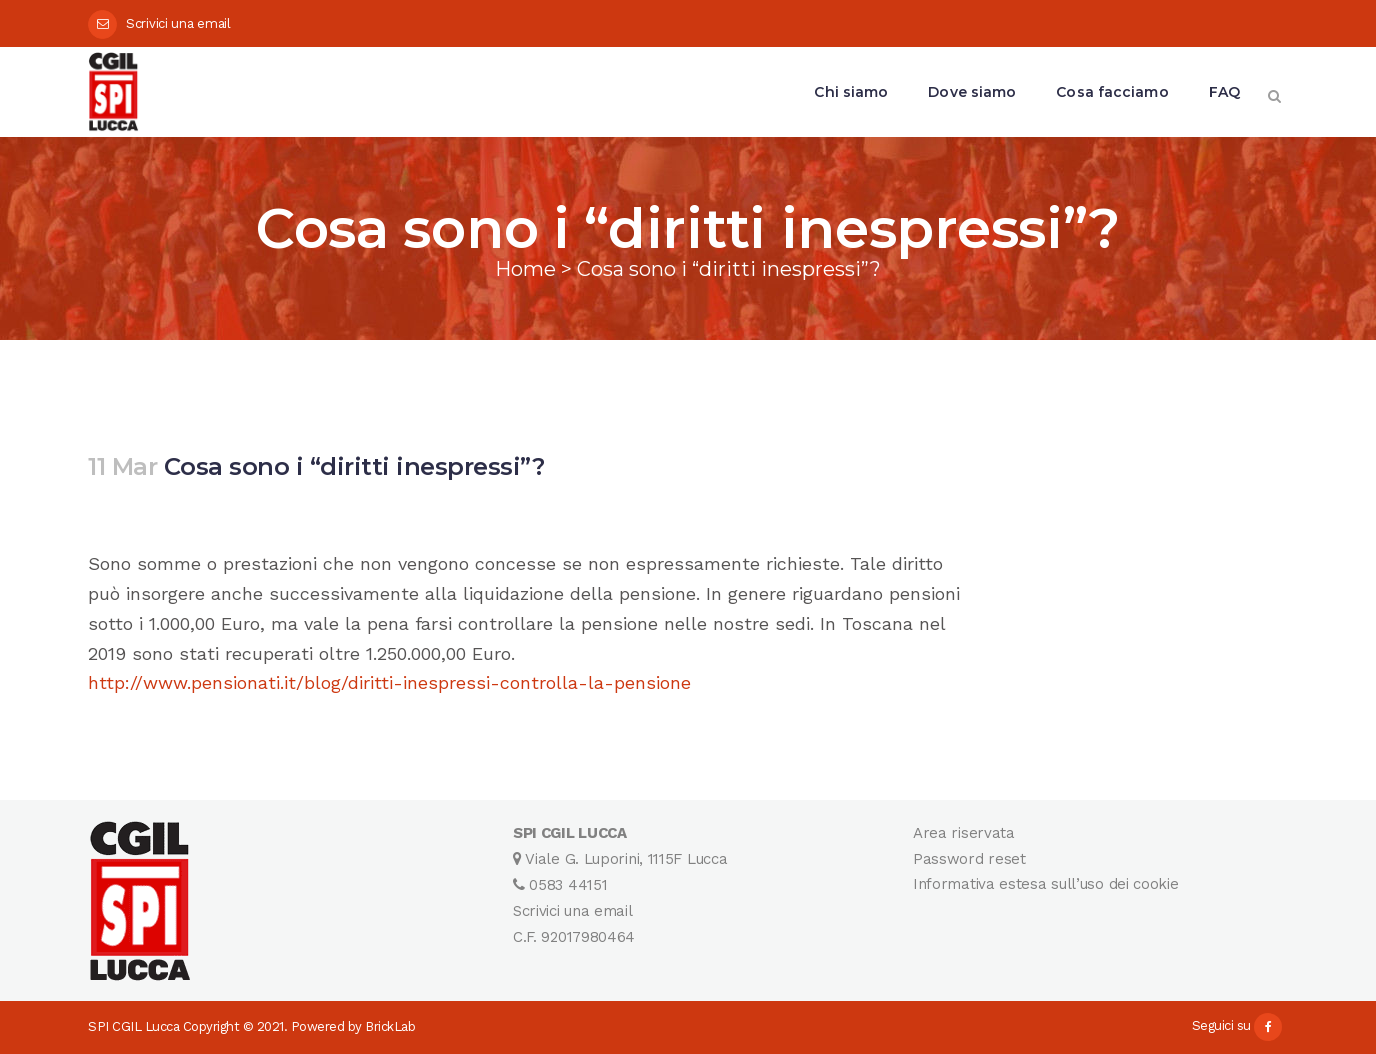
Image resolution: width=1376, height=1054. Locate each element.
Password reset (969, 859)
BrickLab (390, 1026)
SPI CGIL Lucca (133, 1026)
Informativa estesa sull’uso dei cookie (1046, 884)
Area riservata (964, 833)
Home (525, 269)
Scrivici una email (178, 23)
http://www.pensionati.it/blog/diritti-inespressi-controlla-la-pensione (389, 682)
